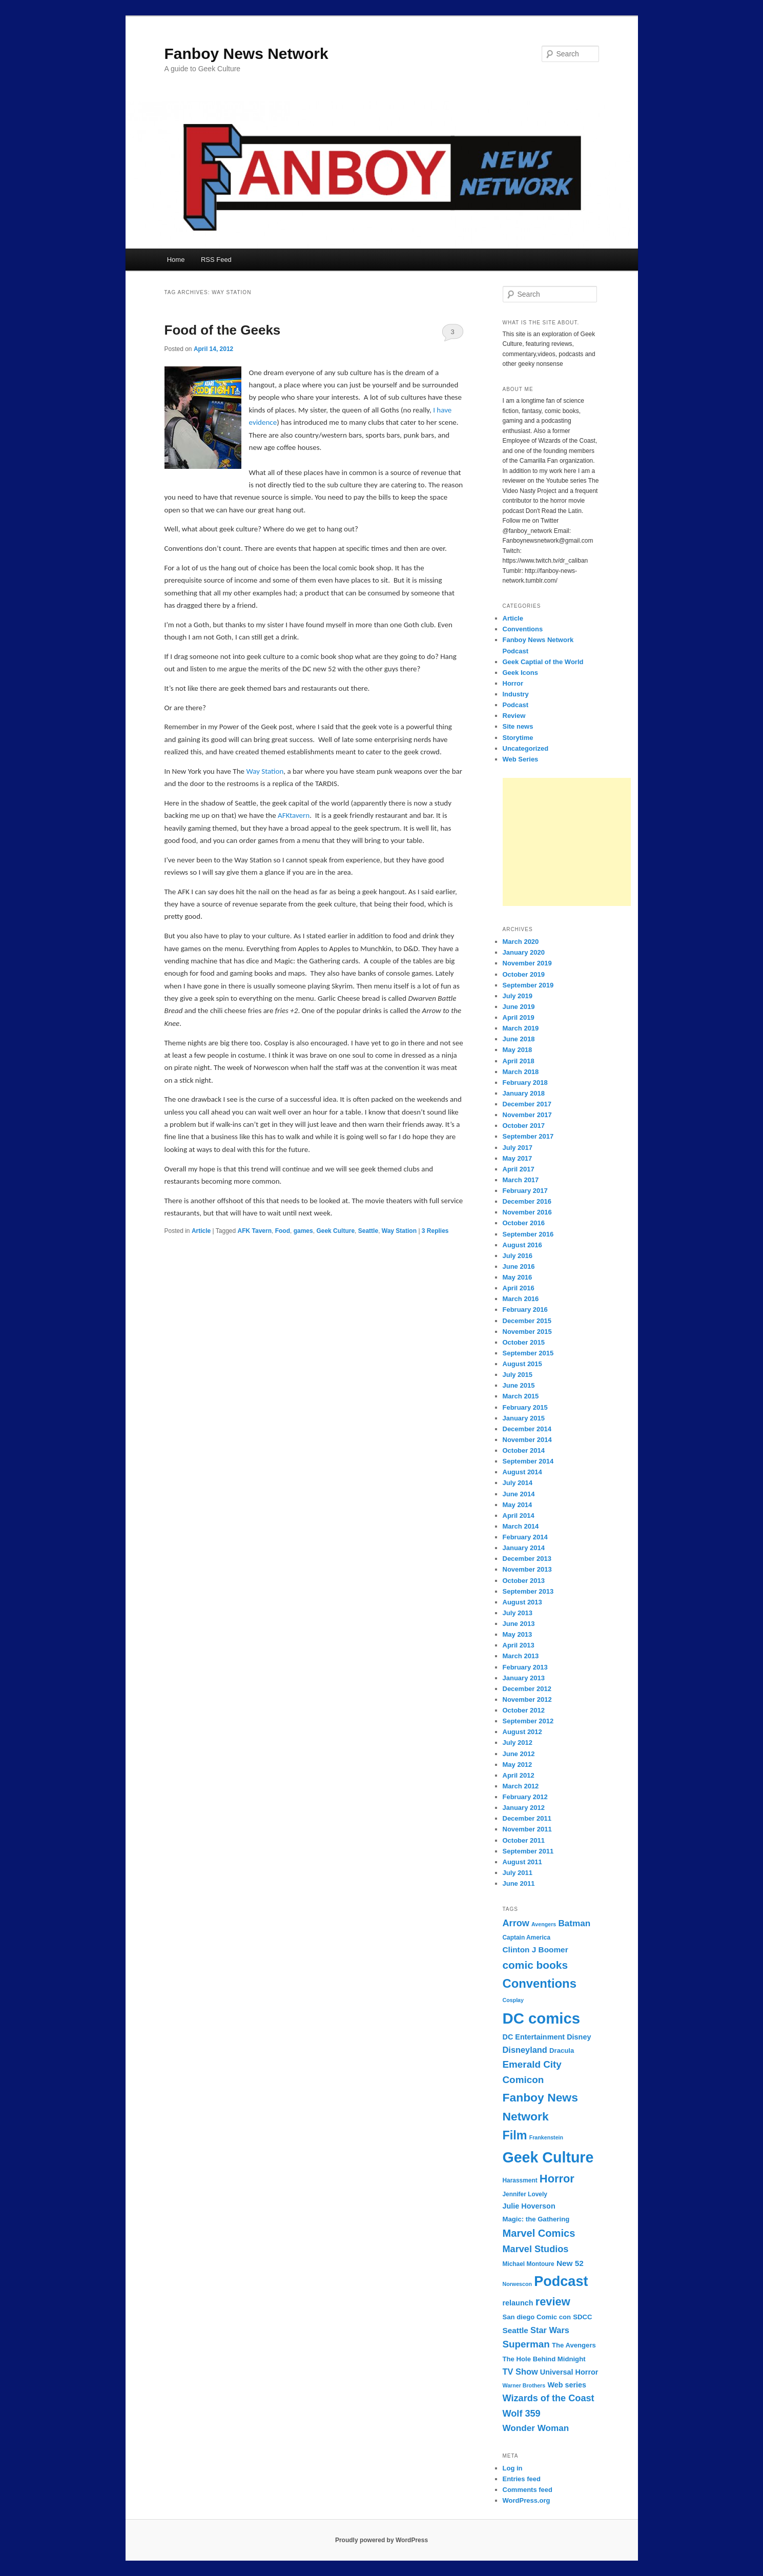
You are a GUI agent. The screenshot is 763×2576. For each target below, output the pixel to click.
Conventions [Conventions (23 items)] (539, 1983)
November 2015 (527, 1331)
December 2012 (527, 1689)
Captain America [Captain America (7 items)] (527, 1937)
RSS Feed (216, 259)
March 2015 (521, 1396)
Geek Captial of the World (543, 662)
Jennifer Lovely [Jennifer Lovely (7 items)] (525, 2194)
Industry (516, 694)
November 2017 (527, 1115)
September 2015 (528, 1353)
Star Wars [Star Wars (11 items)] (549, 2330)
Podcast (516, 705)
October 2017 (524, 1125)
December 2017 (527, 1104)
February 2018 (525, 1082)
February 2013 (525, 1667)
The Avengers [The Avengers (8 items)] (574, 2345)
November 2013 (527, 1569)
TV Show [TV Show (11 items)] (520, 2371)
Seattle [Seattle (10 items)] (515, 2330)
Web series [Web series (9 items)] (566, 2385)
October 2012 (524, 1710)
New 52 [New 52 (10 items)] (570, 2263)
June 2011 (519, 1883)
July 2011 (518, 1873)
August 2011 (522, 1862)
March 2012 (521, 1786)
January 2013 (524, 1678)
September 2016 (528, 1234)
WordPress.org (526, 2500)
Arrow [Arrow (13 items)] (516, 1923)
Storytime (518, 737)
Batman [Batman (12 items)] (574, 1923)
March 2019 (521, 1028)
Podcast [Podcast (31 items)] (561, 2281)
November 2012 (527, 1699)
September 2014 (528, 1461)
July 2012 (518, 1742)
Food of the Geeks (222, 330)
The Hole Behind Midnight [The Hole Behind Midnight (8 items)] (544, 2359)
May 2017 (517, 1158)
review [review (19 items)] (552, 2301)
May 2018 (517, 1050)
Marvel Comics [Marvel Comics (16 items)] (539, 2233)
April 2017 (518, 1169)
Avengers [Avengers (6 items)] (543, 1924)
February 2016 (525, 1309)
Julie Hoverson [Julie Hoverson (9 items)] (529, 2206)
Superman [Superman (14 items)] (526, 2344)
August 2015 (522, 1364)
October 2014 (524, 1450)
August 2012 (522, 1732)
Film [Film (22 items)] (515, 2135)
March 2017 (521, 1180)
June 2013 (519, 1623)
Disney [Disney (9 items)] (579, 2037)
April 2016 (518, 1288)
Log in (513, 2468)
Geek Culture (335, 1230)
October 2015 (524, 1342)
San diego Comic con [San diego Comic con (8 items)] (537, 2317)
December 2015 (527, 1321)
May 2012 (517, 1764)
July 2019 (518, 996)
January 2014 (524, 1548)
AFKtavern (294, 815)
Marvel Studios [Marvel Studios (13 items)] (536, 2249)
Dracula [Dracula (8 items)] (561, 2050)
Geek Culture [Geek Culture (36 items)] (548, 2157)
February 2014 (525, 1537)
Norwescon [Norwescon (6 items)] (517, 2284)
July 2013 (518, 1613)
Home (176, 259)
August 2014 (522, 1472)
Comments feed (528, 2489)
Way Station (264, 771)
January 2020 (524, 952)
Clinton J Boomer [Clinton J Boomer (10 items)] (535, 1949)
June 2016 (519, 1266)
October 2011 (524, 1840)
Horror (513, 683)
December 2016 (527, 1201)
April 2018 (518, 1061)
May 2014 (517, 1505)
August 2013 (522, 1602)
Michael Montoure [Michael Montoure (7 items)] (528, 2264)
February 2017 (525, 1190)
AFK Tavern (255, 1230)
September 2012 (528, 1721)
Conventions (523, 629)
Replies (435, 1230)
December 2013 (527, 1558)
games (303, 1230)
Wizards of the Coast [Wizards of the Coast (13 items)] (548, 2398)
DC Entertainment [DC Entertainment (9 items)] (534, 2037)
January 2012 (524, 1807)
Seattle (368, 1230)
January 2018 (524, 1093)
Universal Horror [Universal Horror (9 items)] (569, 2372)
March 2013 (521, 1656)
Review (514, 715)
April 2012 (518, 1775)
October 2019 (524, 974)
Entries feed (522, 2479)
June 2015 (519, 1385)
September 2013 (528, 1591)
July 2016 (518, 1256)
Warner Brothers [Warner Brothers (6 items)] (524, 2385)
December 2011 (527, 1818)
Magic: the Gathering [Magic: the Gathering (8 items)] (536, 2219)
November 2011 (527, 1829)
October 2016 (524, 1223)
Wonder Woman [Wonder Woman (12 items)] (536, 2428)
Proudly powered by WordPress (381, 2540)
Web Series (521, 759)
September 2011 (528, 1851)
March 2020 (521, 941)
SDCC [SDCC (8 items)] (582, 2317)
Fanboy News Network (246, 53)
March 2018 (521, 1072)
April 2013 (518, 1645)
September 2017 (528, 1136)
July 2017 (518, 1147)
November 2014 (527, 1440)
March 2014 (521, 1526)
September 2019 (528, 985)
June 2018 (519, 1039)
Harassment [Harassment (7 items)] (520, 2180)
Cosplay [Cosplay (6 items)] (513, 2000)
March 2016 (521, 1299)
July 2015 (518, 1374)
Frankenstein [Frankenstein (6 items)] (546, 2137)
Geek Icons (520, 672)
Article (201, 1230)
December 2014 (527, 1429)
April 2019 (518, 1017)
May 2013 (517, 1634)
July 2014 (518, 1483)
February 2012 (525, 1797)
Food (282, 1230)
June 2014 (519, 1494)
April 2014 (518, 1515)
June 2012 (519, 1754)
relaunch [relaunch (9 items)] (518, 2303)
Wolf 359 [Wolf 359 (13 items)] (522, 2413)
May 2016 (517, 1277)
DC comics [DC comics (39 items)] (542, 2018)
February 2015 (525, 1407)
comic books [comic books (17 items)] (535, 1965)
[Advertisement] (567, 842)
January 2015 (524, 1418)
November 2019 (527, 963)
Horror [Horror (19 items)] (557, 2178)
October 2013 (524, 1580)
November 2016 (527, 1212)
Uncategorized (526, 748)
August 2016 (522, 1245)
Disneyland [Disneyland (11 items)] (525, 2049)
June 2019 (519, 1007)
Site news (518, 726)
